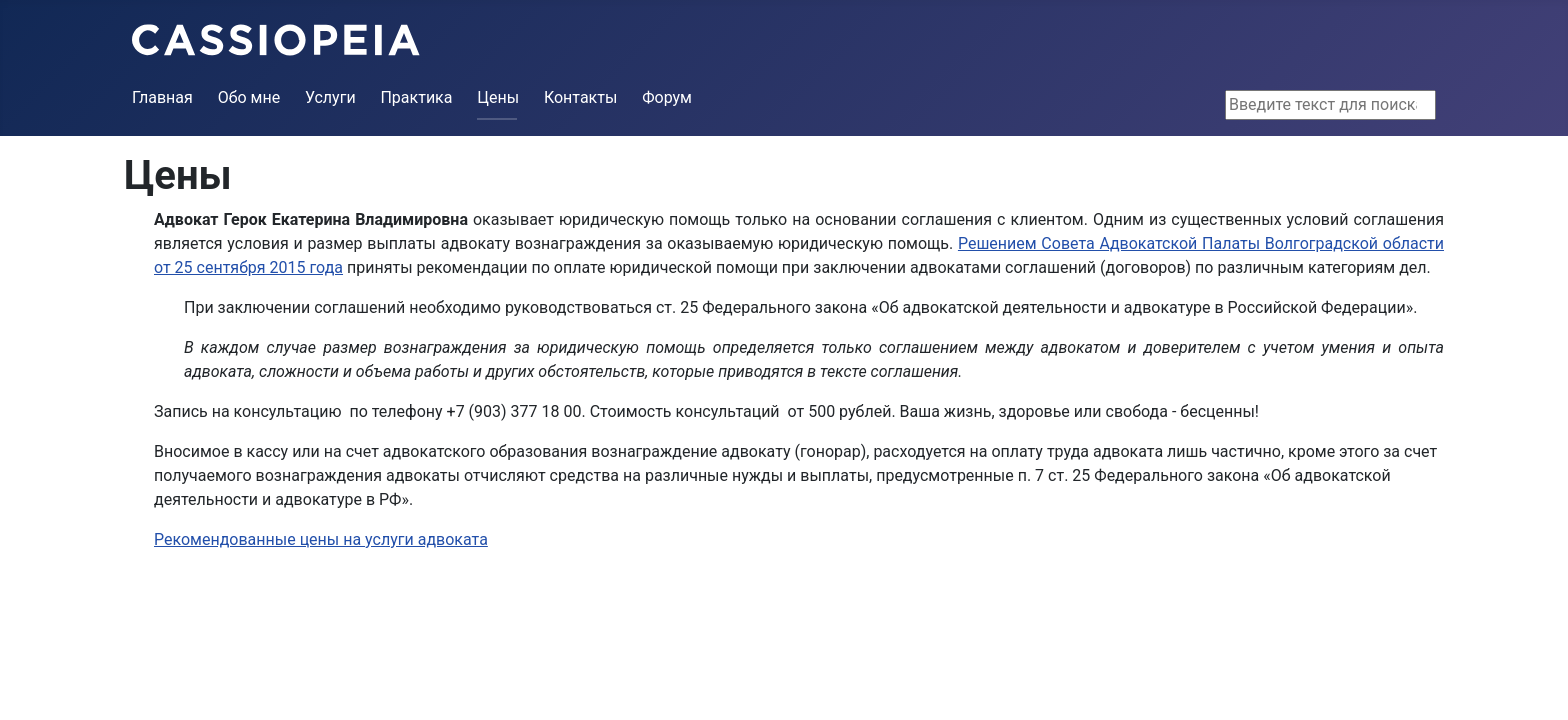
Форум (667, 97)
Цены (498, 97)
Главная (162, 97)
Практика (416, 97)
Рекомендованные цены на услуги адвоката (321, 539)
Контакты (580, 97)
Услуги (330, 97)
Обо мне (249, 97)
